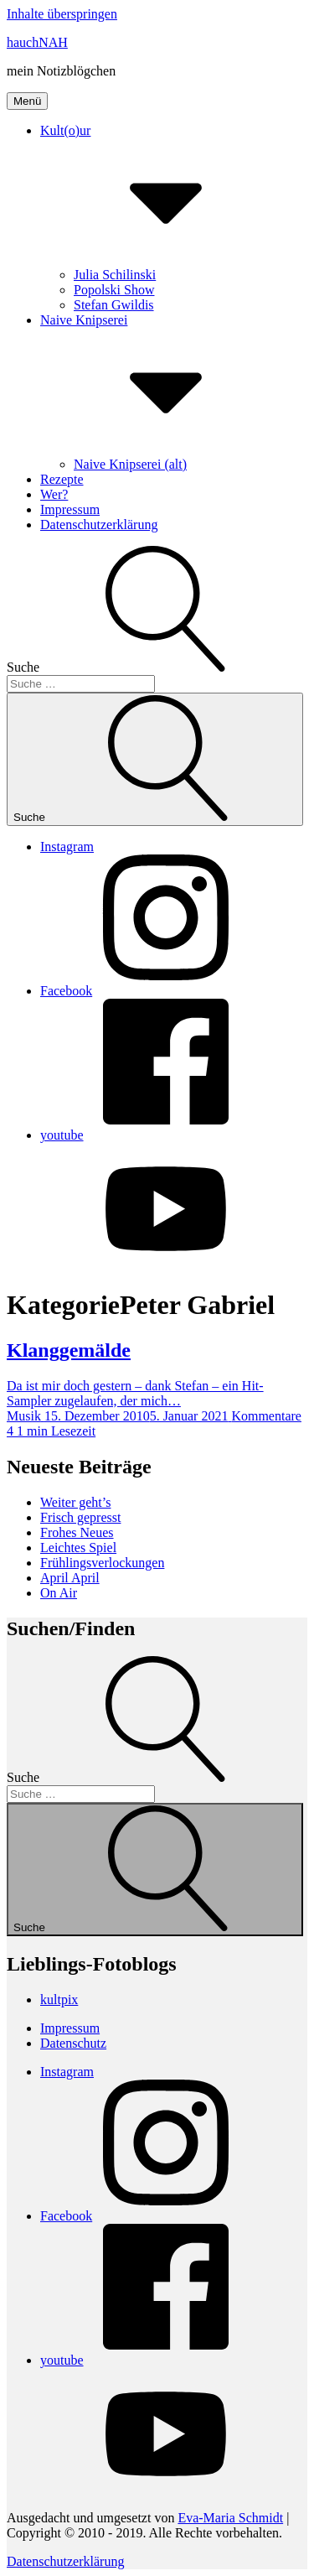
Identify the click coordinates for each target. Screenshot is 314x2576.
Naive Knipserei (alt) (130, 464)
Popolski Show (114, 290)
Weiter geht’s (75, 1502)
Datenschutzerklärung (98, 524)
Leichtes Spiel (78, 1547)
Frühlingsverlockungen (102, 1562)
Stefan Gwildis (114, 305)
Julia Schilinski (115, 274)
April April (70, 1578)
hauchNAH (37, 42)
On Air (58, 1593)
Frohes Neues (77, 1532)
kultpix (59, 1999)
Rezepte (62, 479)
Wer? (54, 494)
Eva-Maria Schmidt (230, 2518)
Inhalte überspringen (62, 14)
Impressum (70, 509)
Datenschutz (73, 2043)
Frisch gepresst (80, 1517)
